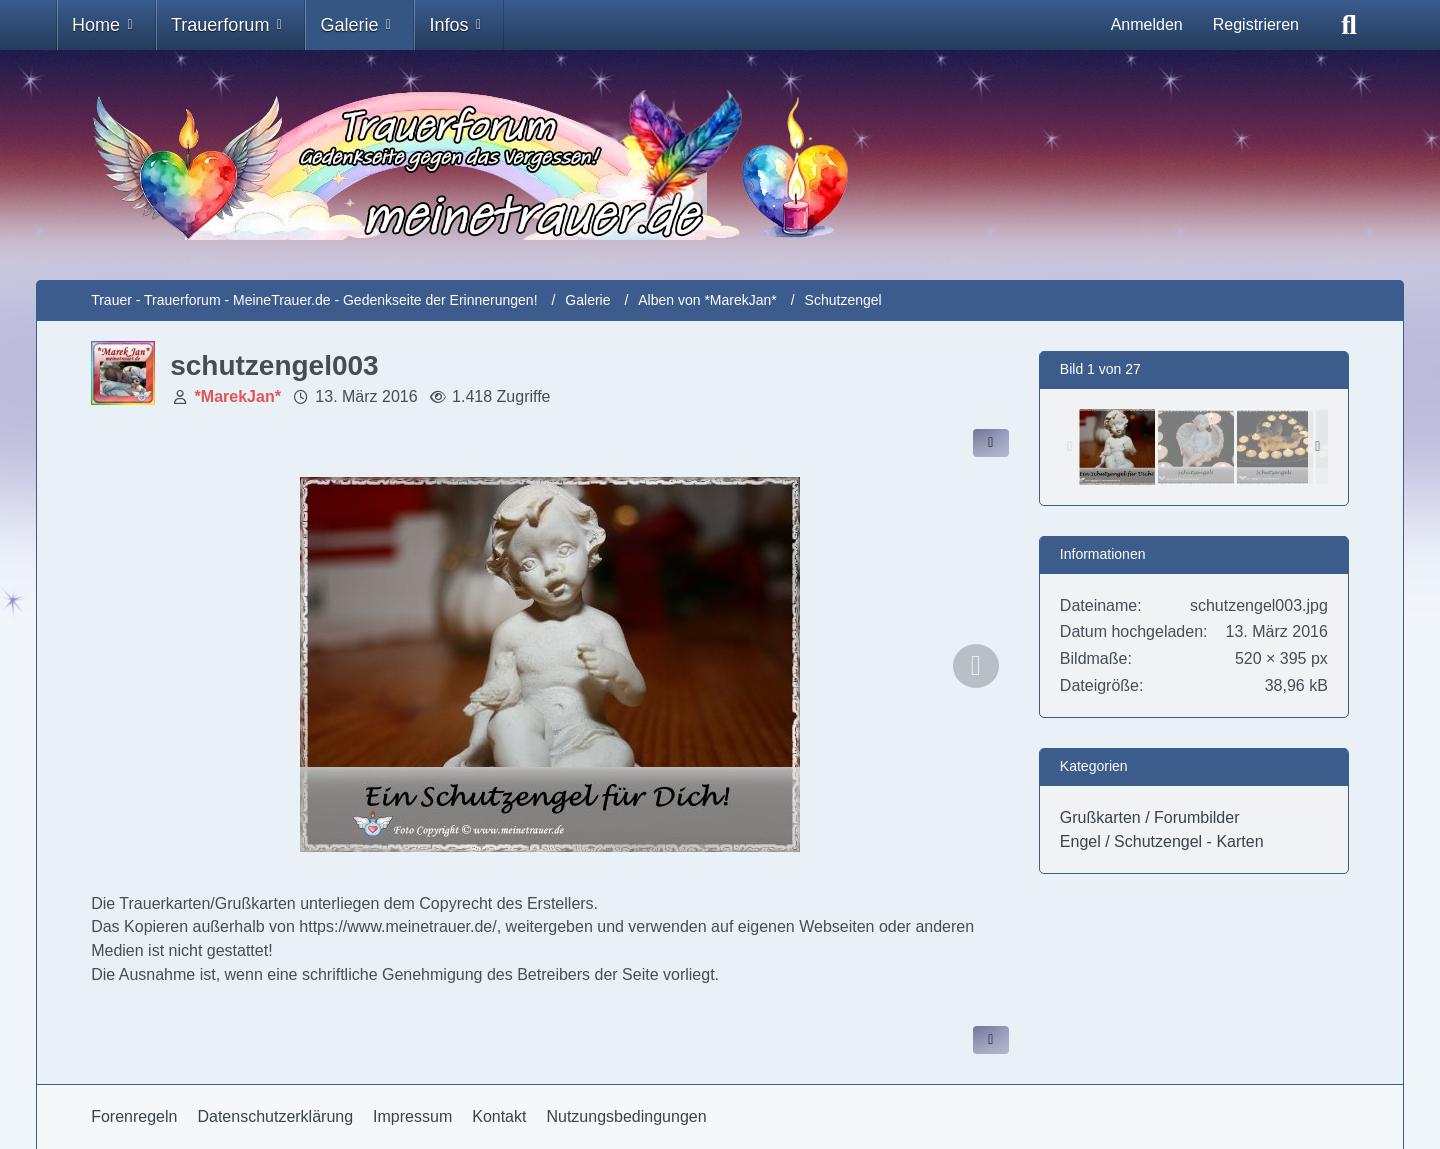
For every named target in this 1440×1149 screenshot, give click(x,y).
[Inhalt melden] (991, 1040)
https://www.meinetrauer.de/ (397, 926)
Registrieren (1256, 24)
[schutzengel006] (1275, 447)
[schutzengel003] (1117, 447)
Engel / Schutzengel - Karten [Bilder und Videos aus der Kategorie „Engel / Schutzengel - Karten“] (1162, 841)
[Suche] (1349, 25)
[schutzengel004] (1196, 447)
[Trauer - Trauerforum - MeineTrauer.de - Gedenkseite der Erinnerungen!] (720, 165)
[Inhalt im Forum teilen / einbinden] (991, 443)
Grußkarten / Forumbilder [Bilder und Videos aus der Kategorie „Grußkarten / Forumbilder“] (1150, 817)
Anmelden (1147, 24)
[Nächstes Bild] (976, 666)
